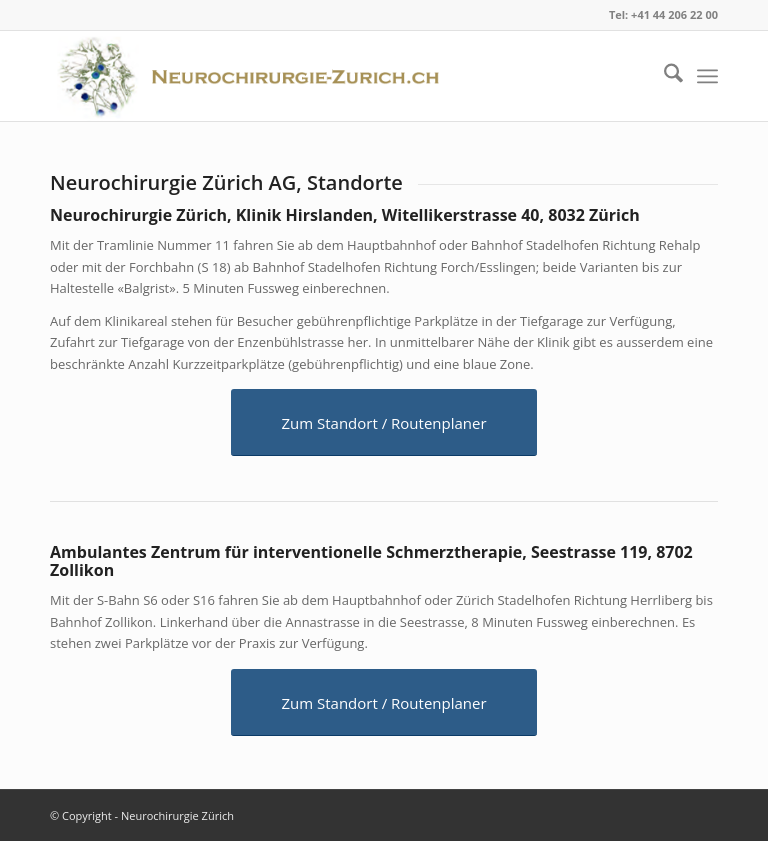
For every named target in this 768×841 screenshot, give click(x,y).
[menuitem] (663, 76)
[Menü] (707, 76)
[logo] (254, 76)
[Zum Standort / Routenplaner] (383, 422)
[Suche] (663, 76)
